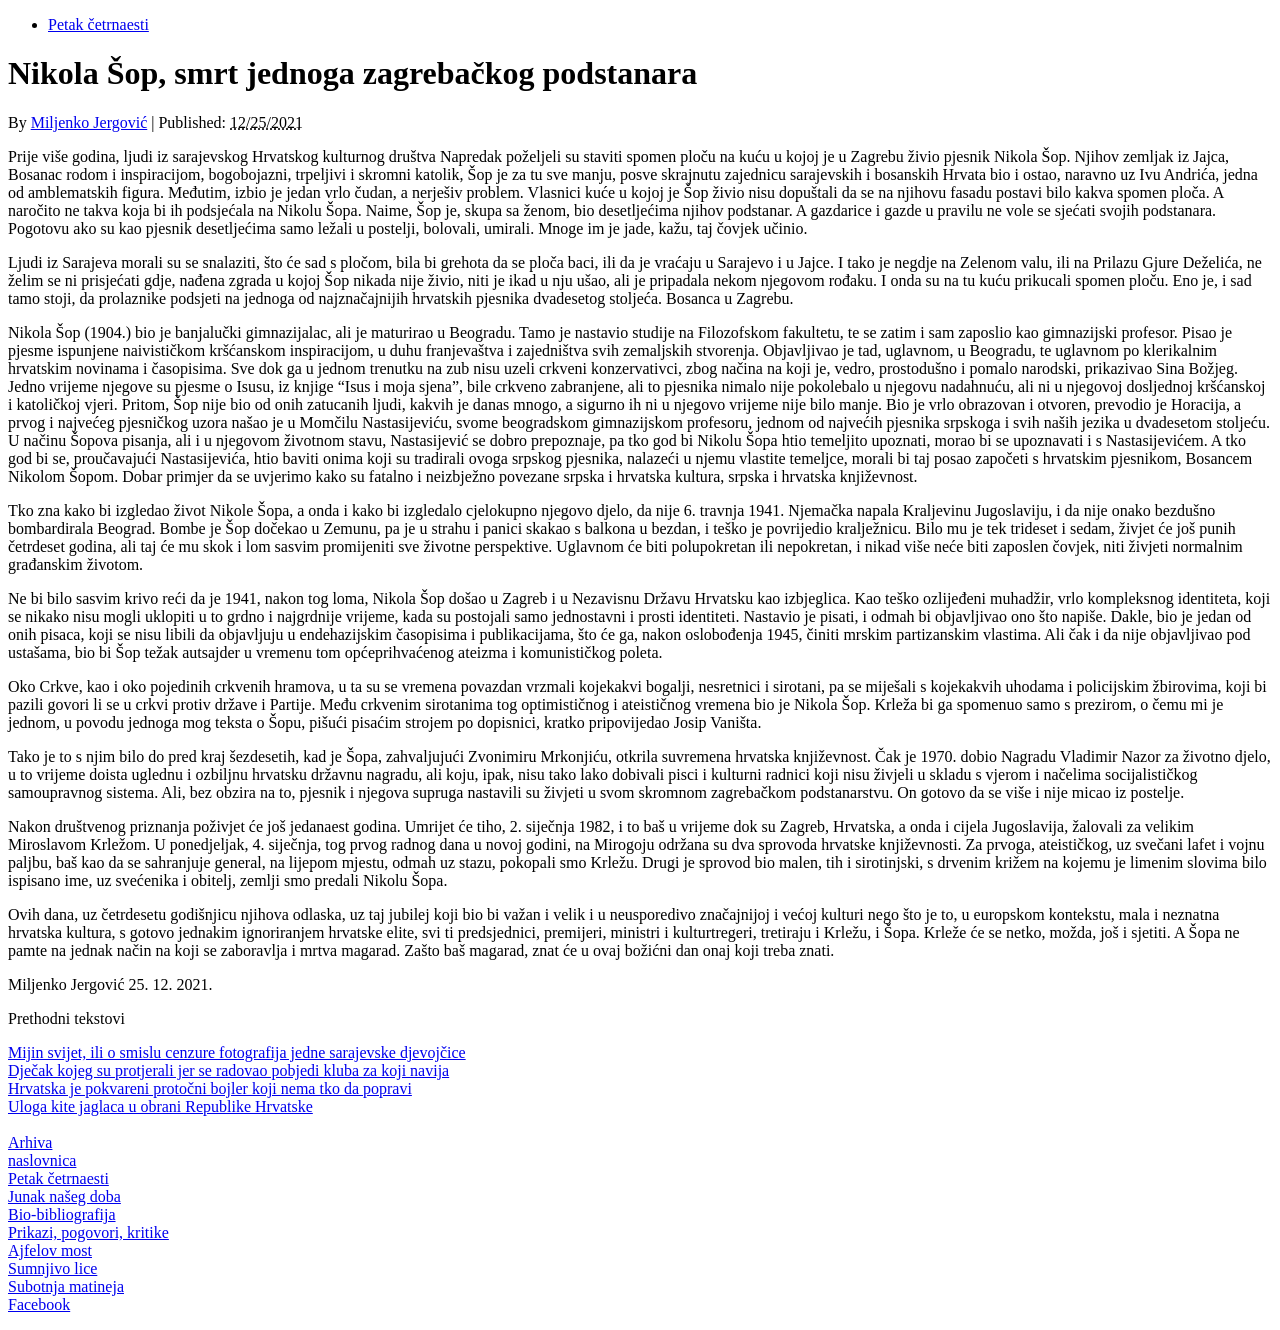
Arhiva (30, 1142)
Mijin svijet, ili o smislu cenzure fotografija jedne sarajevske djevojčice (237, 1052)
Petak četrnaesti (98, 24)
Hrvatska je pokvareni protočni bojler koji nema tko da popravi (210, 1088)
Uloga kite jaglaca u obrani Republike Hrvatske (160, 1106)
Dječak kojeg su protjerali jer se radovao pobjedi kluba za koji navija (228, 1070)
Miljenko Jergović (89, 122)
